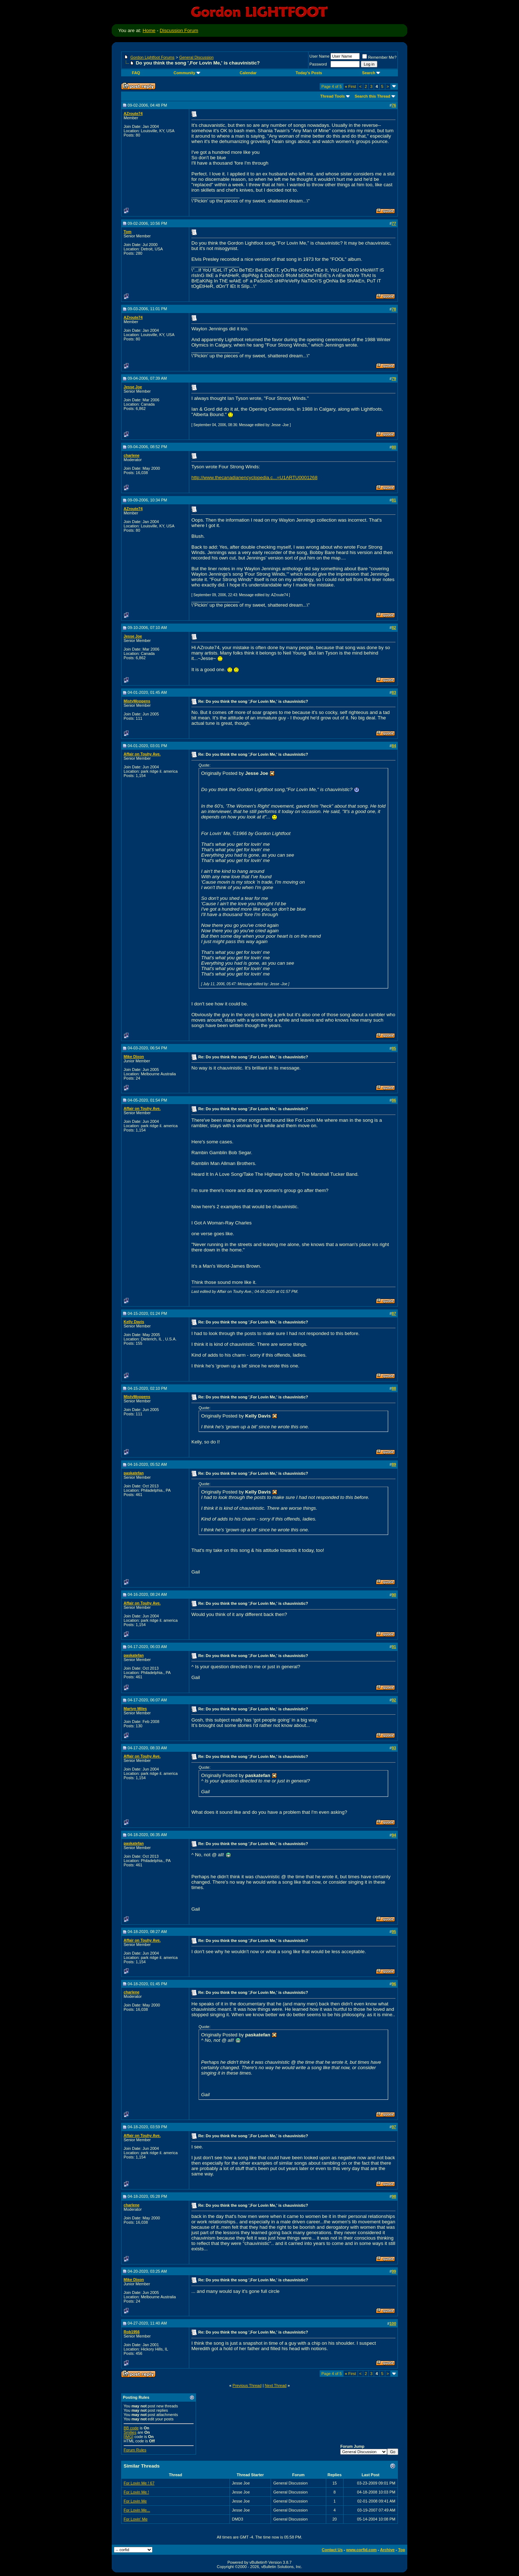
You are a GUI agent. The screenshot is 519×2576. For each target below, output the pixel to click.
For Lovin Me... (137, 2510)
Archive (387, 2550)
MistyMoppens (137, 701)
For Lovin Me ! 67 (139, 2483)
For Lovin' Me (135, 2519)
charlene (131, 455)
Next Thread (276, 2385)
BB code (131, 2428)
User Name (320, 56)
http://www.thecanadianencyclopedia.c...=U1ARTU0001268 (254, 477)
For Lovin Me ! (136, 2492)
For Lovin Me (135, 2501)
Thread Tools (332, 96)
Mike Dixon (134, 1056)
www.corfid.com (361, 2550)
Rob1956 (131, 2332)
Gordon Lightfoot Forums (152, 57)
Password (318, 64)
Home (149, 30)
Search (371, 73)
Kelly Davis (134, 1322)
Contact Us (332, 2550)
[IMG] (128, 2436)
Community (186, 73)
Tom (128, 231)
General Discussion (196, 57)
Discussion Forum (179, 30)
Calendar (248, 73)
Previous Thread (247, 2385)
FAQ (136, 73)
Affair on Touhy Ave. (142, 754)
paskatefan (134, 1473)
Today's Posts (309, 73)
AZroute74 (133, 113)
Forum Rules (135, 2450)
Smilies (130, 2432)
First (350, 86)
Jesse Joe (133, 387)
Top (401, 2550)
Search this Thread (372, 96)
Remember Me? (379, 57)
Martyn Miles (135, 1708)
